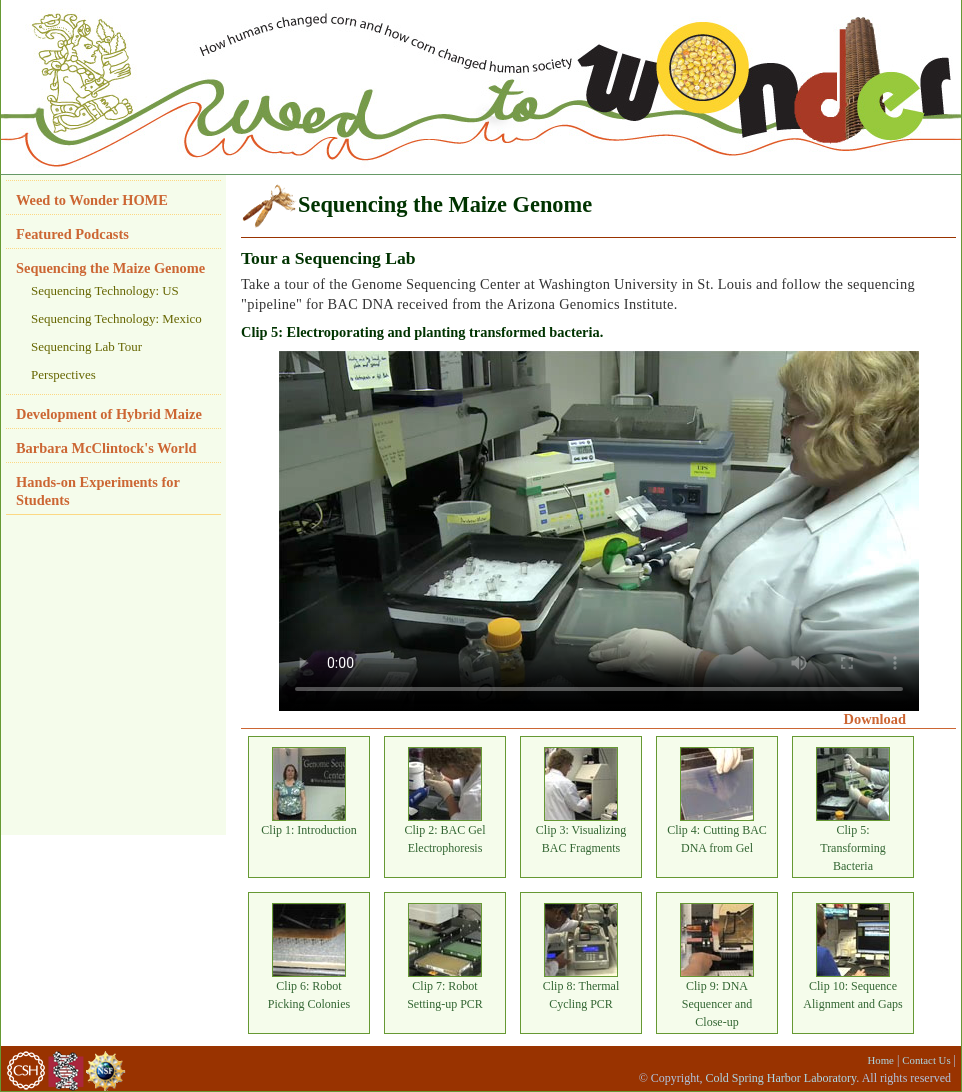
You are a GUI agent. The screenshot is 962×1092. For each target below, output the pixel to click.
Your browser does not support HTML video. (599, 531)
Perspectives (63, 374)
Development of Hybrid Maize (109, 414)
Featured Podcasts (72, 234)
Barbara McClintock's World (106, 448)
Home (881, 1060)
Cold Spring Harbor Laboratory (780, 1078)
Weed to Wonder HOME (92, 200)
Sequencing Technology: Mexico (116, 318)
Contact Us (926, 1060)
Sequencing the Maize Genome (110, 268)
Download (875, 719)
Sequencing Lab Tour (86, 346)
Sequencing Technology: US (105, 290)
